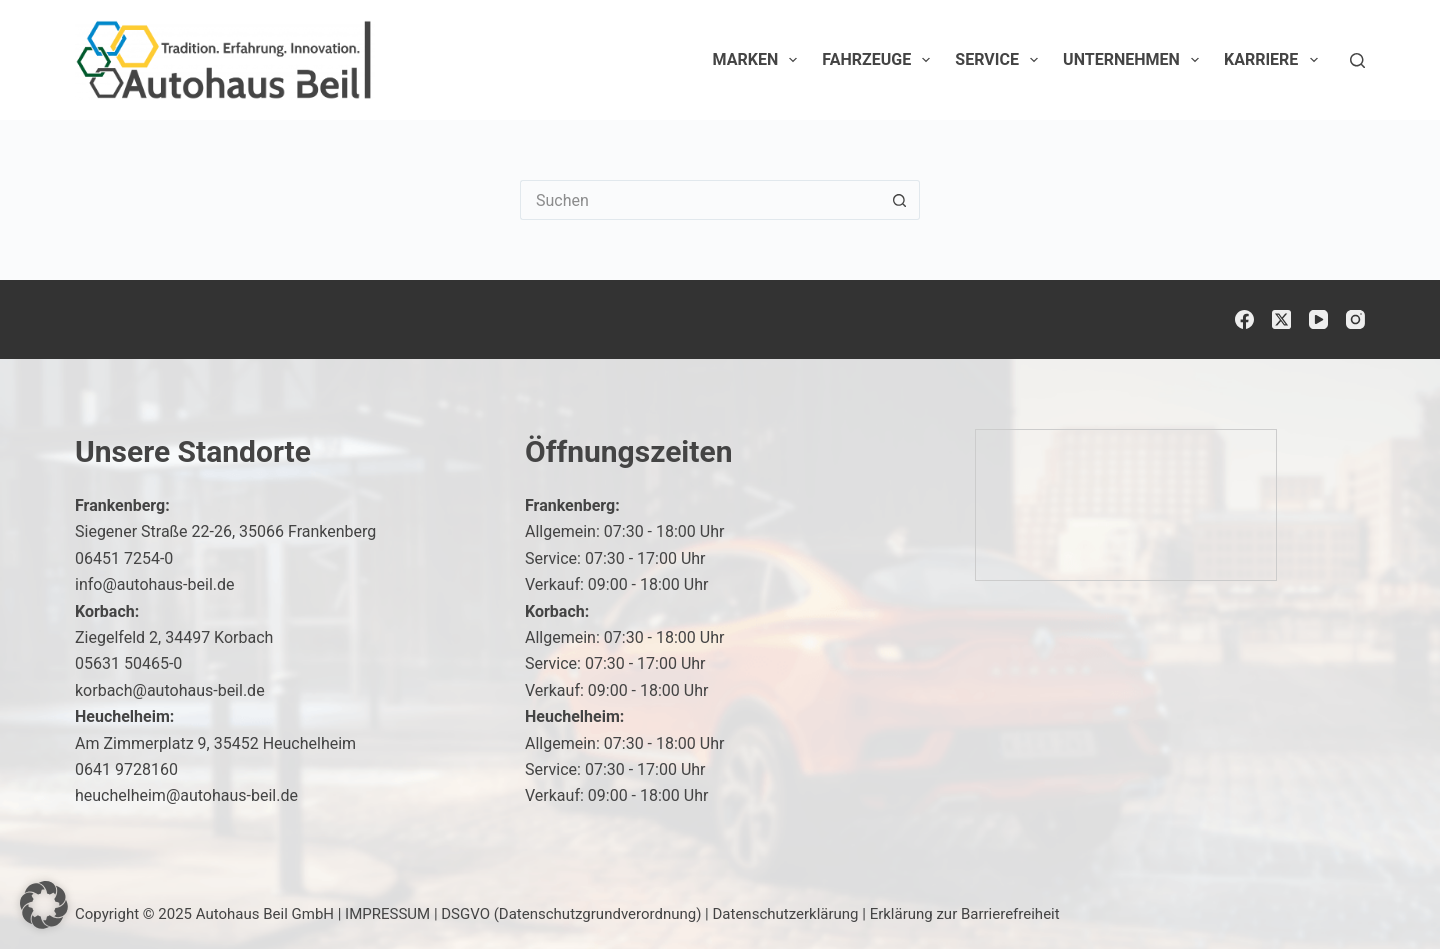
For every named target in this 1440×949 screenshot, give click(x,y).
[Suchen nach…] (700, 200)
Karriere (1275, 60)
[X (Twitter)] (1281, 319)
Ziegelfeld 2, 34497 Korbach (174, 637)
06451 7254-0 (124, 558)
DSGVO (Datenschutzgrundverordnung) (571, 914)
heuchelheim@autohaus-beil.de (186, 795)
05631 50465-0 (128, 663)
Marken (759, 60)
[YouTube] (1318, 319)
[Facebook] (1244, 319)
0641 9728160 (126, 769)
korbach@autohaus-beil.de (170, 690)
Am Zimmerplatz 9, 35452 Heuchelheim (215, 743)
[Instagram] (1355, 319)
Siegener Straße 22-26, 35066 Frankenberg (225, 531)
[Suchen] (1357, 60)
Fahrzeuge (880, 60)
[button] (44, 905)
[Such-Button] (900, 200)
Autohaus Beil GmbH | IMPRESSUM (313, 914)
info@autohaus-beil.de (155, 584)
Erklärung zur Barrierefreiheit (965, 914)
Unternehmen (1135, 60)
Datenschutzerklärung (786, 914)
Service (1000, 60)
